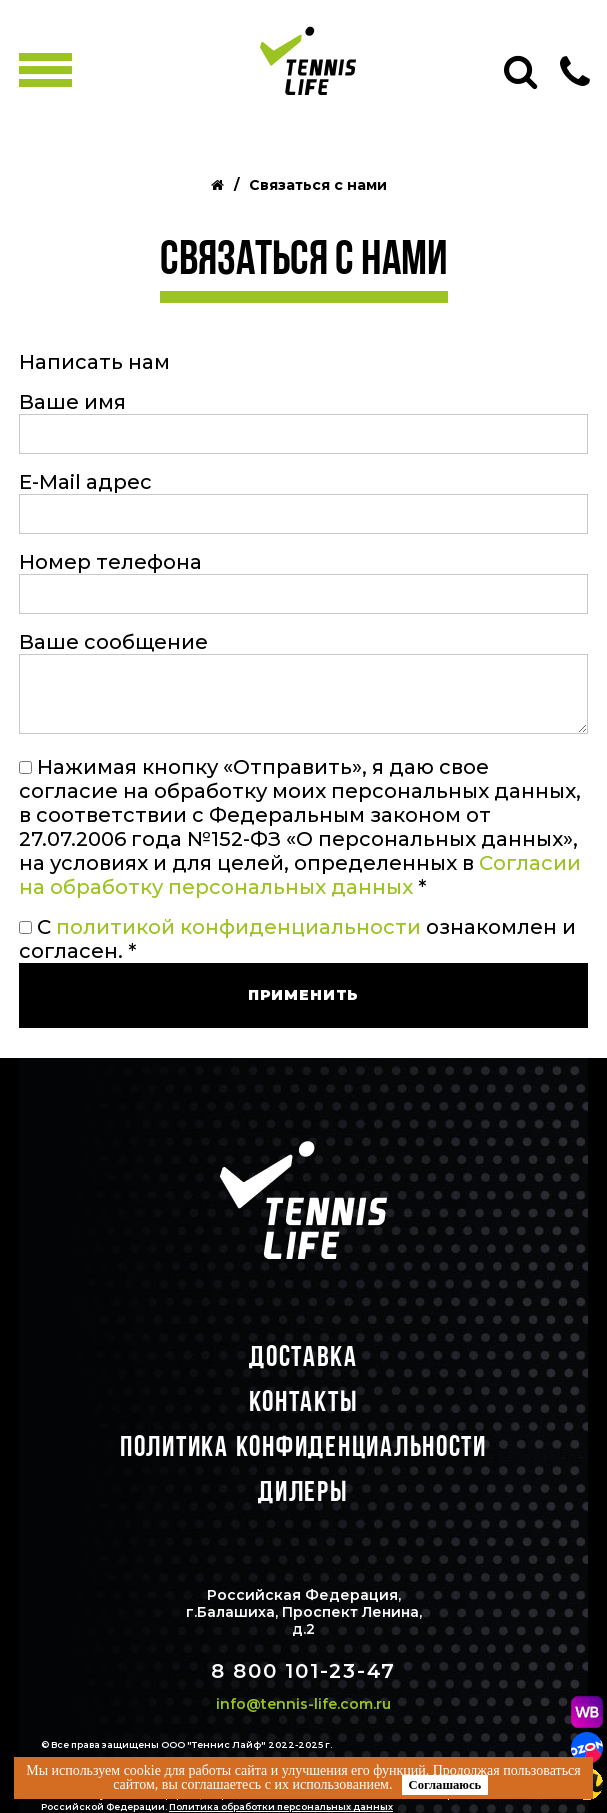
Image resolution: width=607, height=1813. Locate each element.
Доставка (303, 1355)
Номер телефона (110, 562)
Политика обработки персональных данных (281, 1806)
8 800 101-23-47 (303, 1671)
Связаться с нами (318, 185)
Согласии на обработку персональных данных (300, 875)
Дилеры (303, 1490)
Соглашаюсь (445, 1785)
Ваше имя (72, 402)
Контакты (304, 1400)
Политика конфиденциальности (303, 1445)
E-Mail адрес (85, 482)
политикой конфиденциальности (238, 927)
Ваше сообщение (113, 642)
